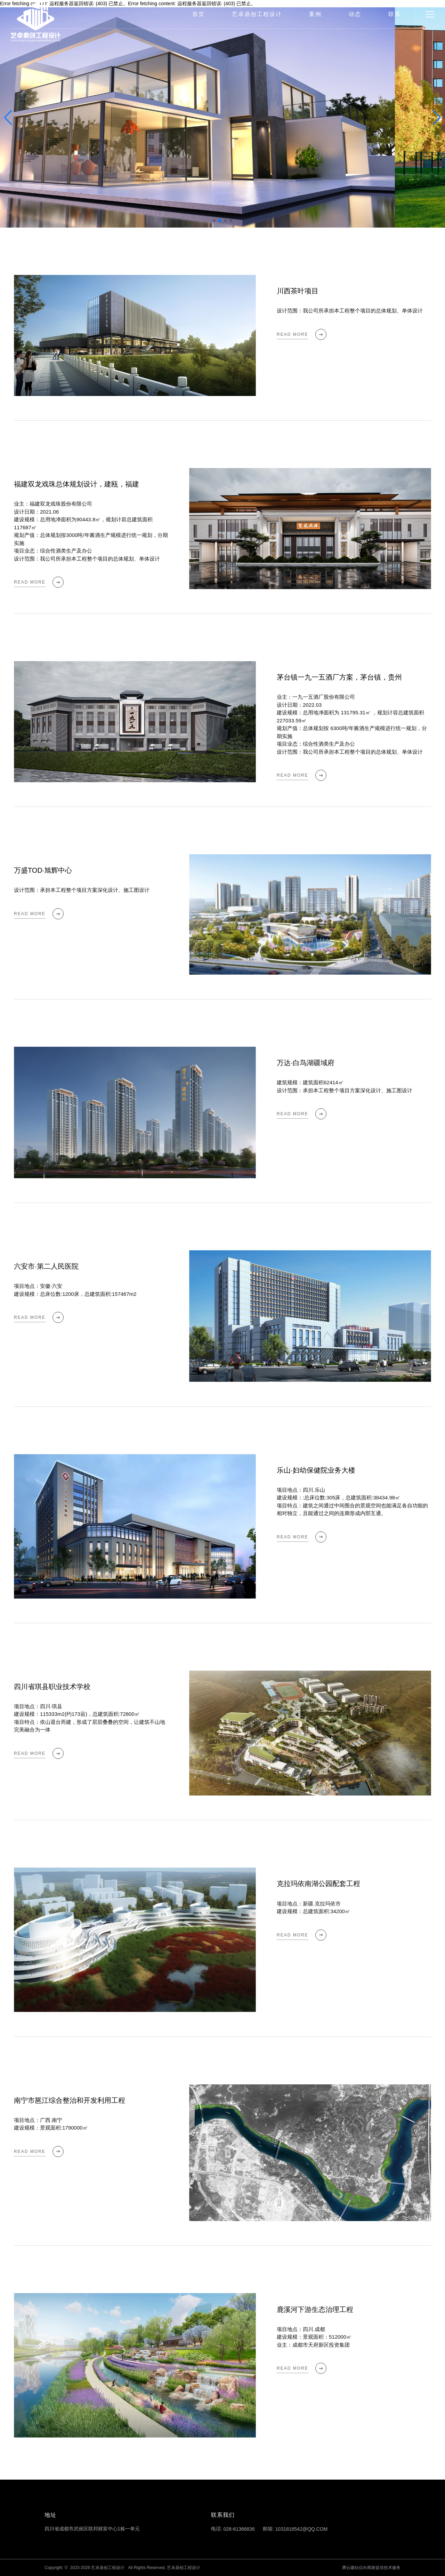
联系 (394, 14)
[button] (437, 117)
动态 (355, 14)
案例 (315, 14)
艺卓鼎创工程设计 (257, 14)
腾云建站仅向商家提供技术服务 (371, 2567)
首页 (198, 14)
